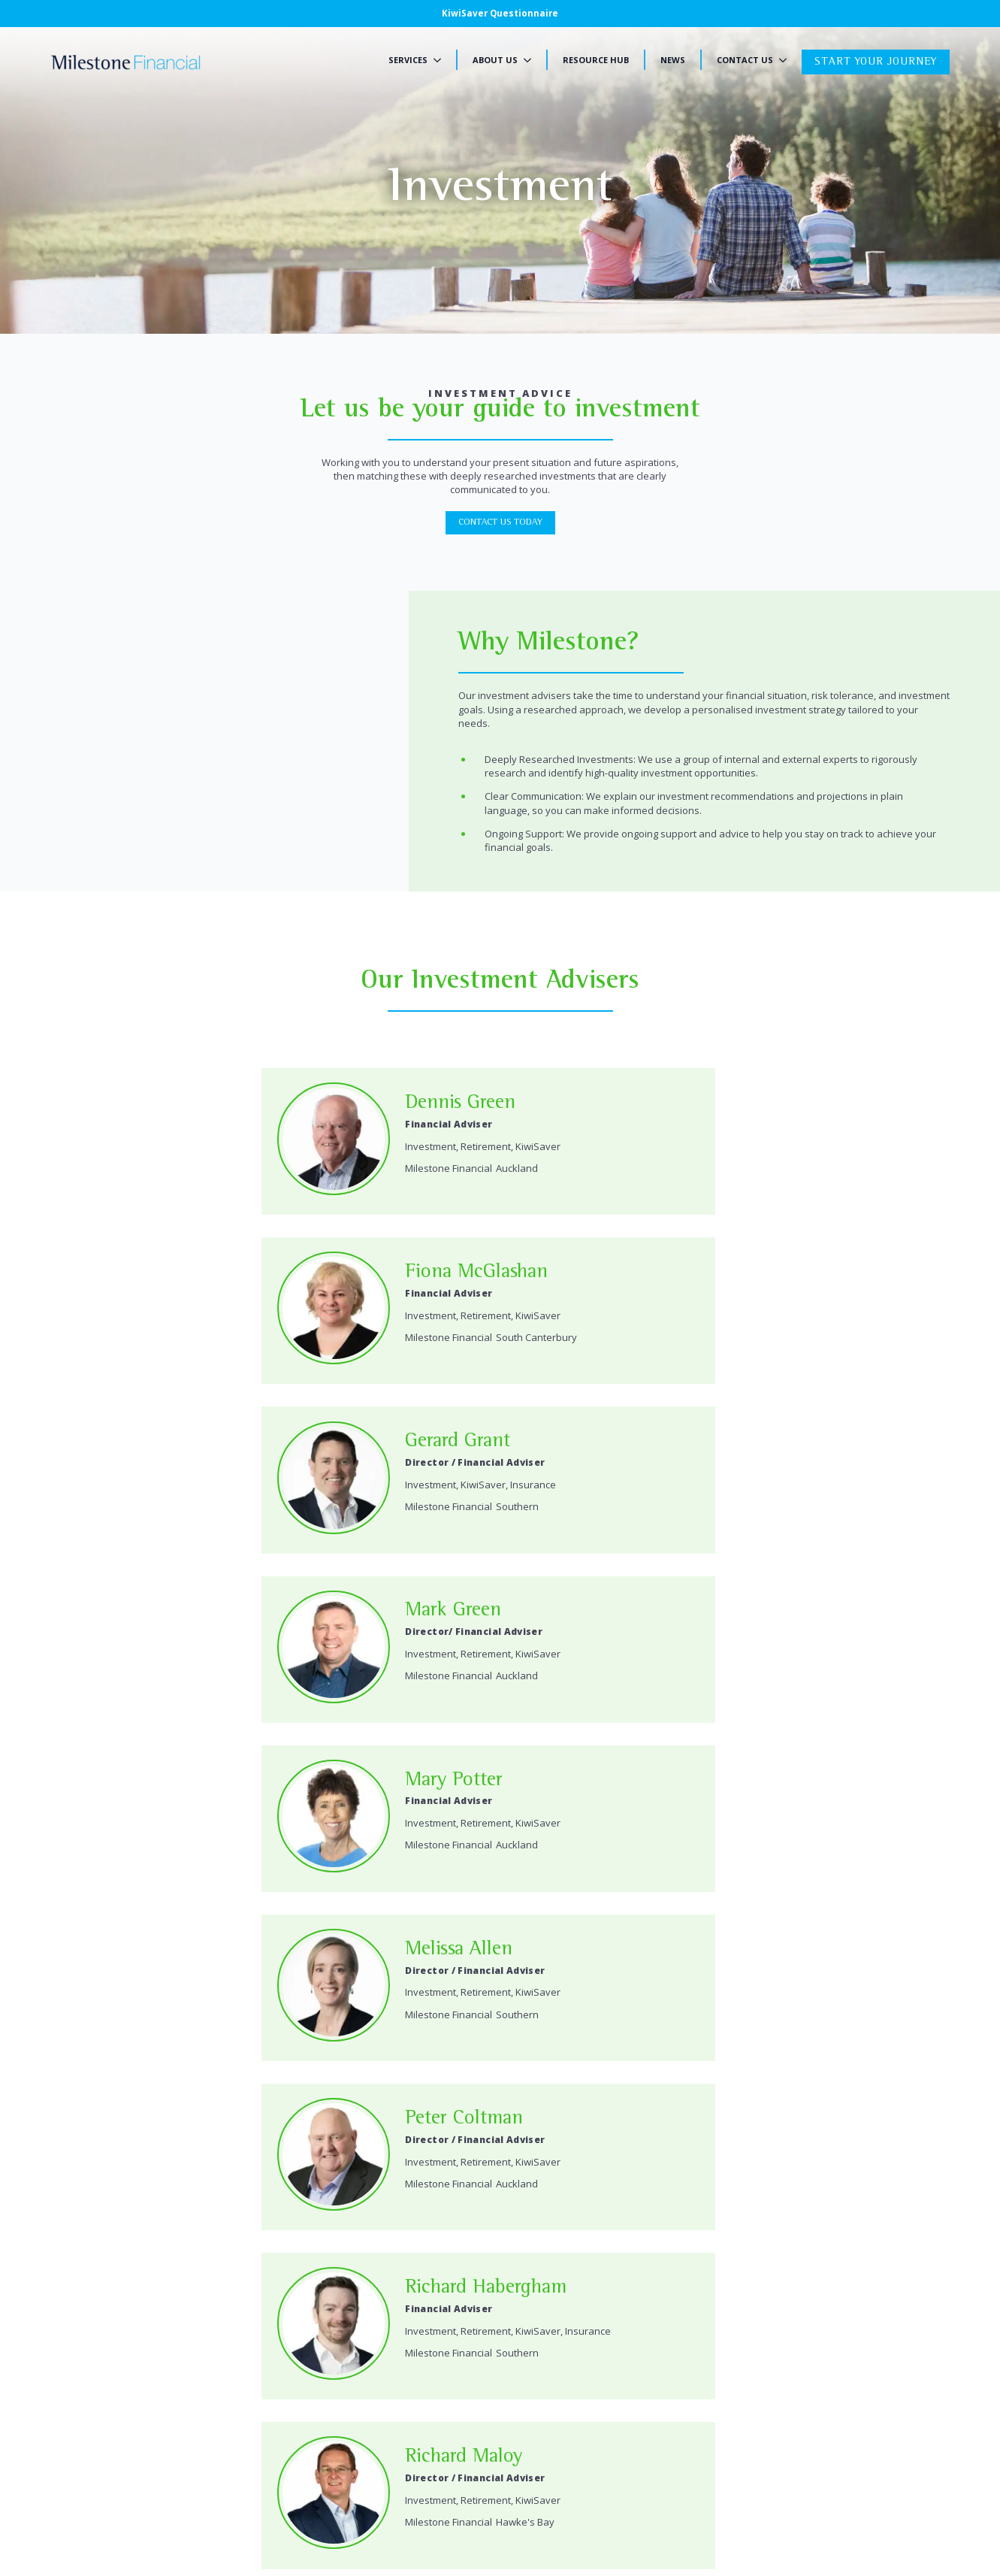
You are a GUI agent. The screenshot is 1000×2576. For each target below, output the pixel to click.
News (672, 59)
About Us (495, 59)
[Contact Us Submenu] (787, 60)
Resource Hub (596, 59)
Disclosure (146, 2507)
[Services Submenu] (441, 60)
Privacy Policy (81, 2507)
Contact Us (745, 59)
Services (407, 59)
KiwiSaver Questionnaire (500, 13)
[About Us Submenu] (532, 60)
